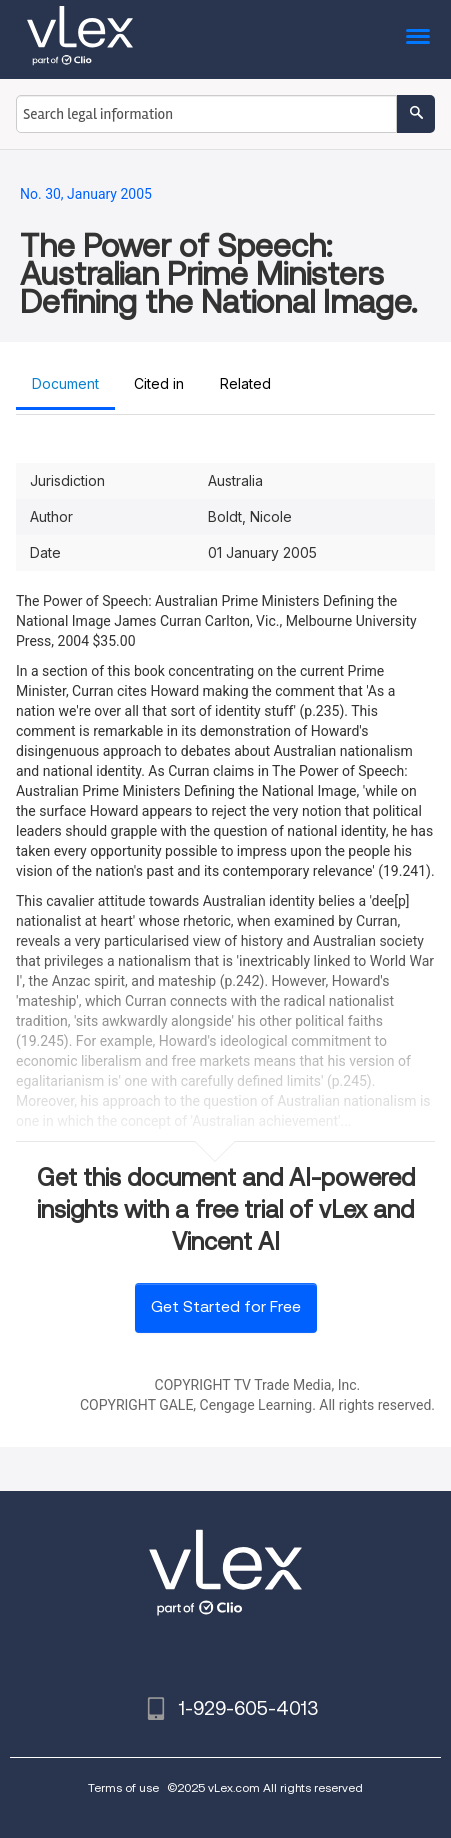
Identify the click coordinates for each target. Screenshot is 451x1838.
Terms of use (123, 1787)
